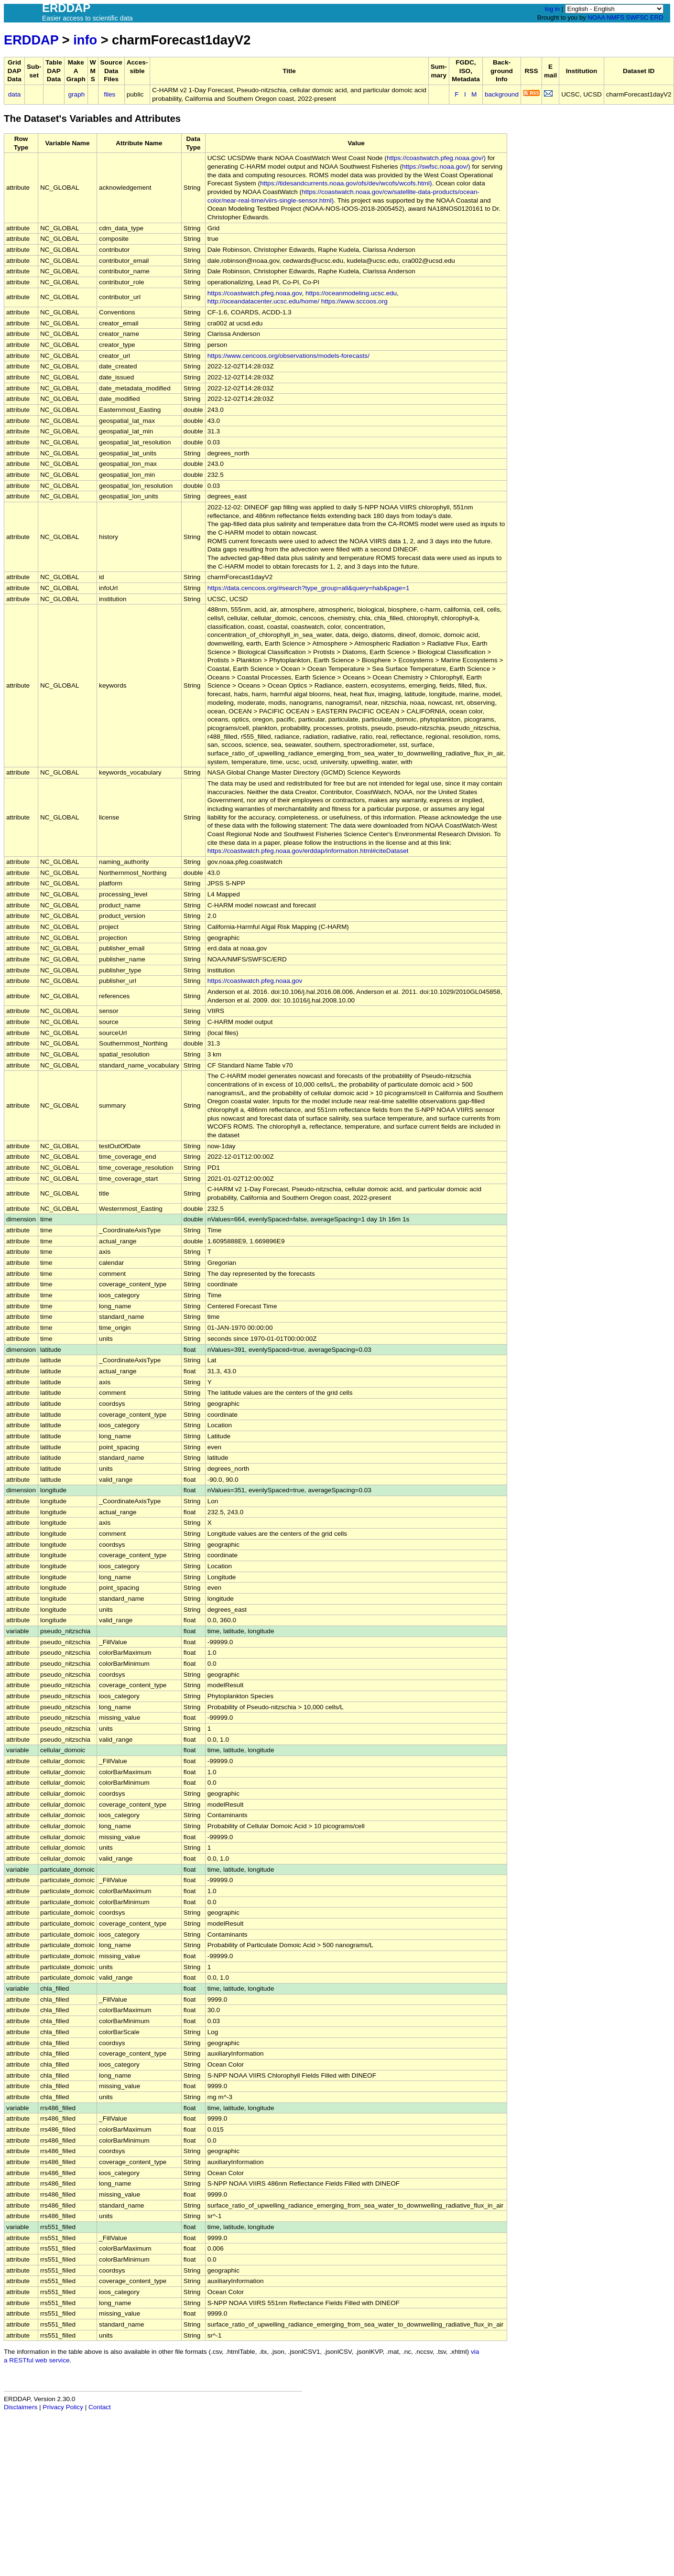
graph (76, 94)
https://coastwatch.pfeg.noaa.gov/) (436, 158)
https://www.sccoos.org (354, 301)
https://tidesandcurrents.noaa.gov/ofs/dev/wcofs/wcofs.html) (346, 183)
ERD (656, 17)
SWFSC (637, 17)
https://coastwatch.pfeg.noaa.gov (254, 293)
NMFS (615, 17)
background (502, 94)
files (109, 94)
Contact (99, 2407)
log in (552, 8)
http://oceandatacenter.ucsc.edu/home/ (263, 301)
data (14, 94)
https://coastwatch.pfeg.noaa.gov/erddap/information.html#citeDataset (308, 850)
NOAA (596, 17)
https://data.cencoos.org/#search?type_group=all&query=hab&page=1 (308, 588)
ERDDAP (31, 39)
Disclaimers (20, 2407)
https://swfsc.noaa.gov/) (436, 166)
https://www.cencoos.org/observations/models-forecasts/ (288, 355)
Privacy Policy (63, 2407)
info (85, 39)
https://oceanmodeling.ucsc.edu (351, 293)
